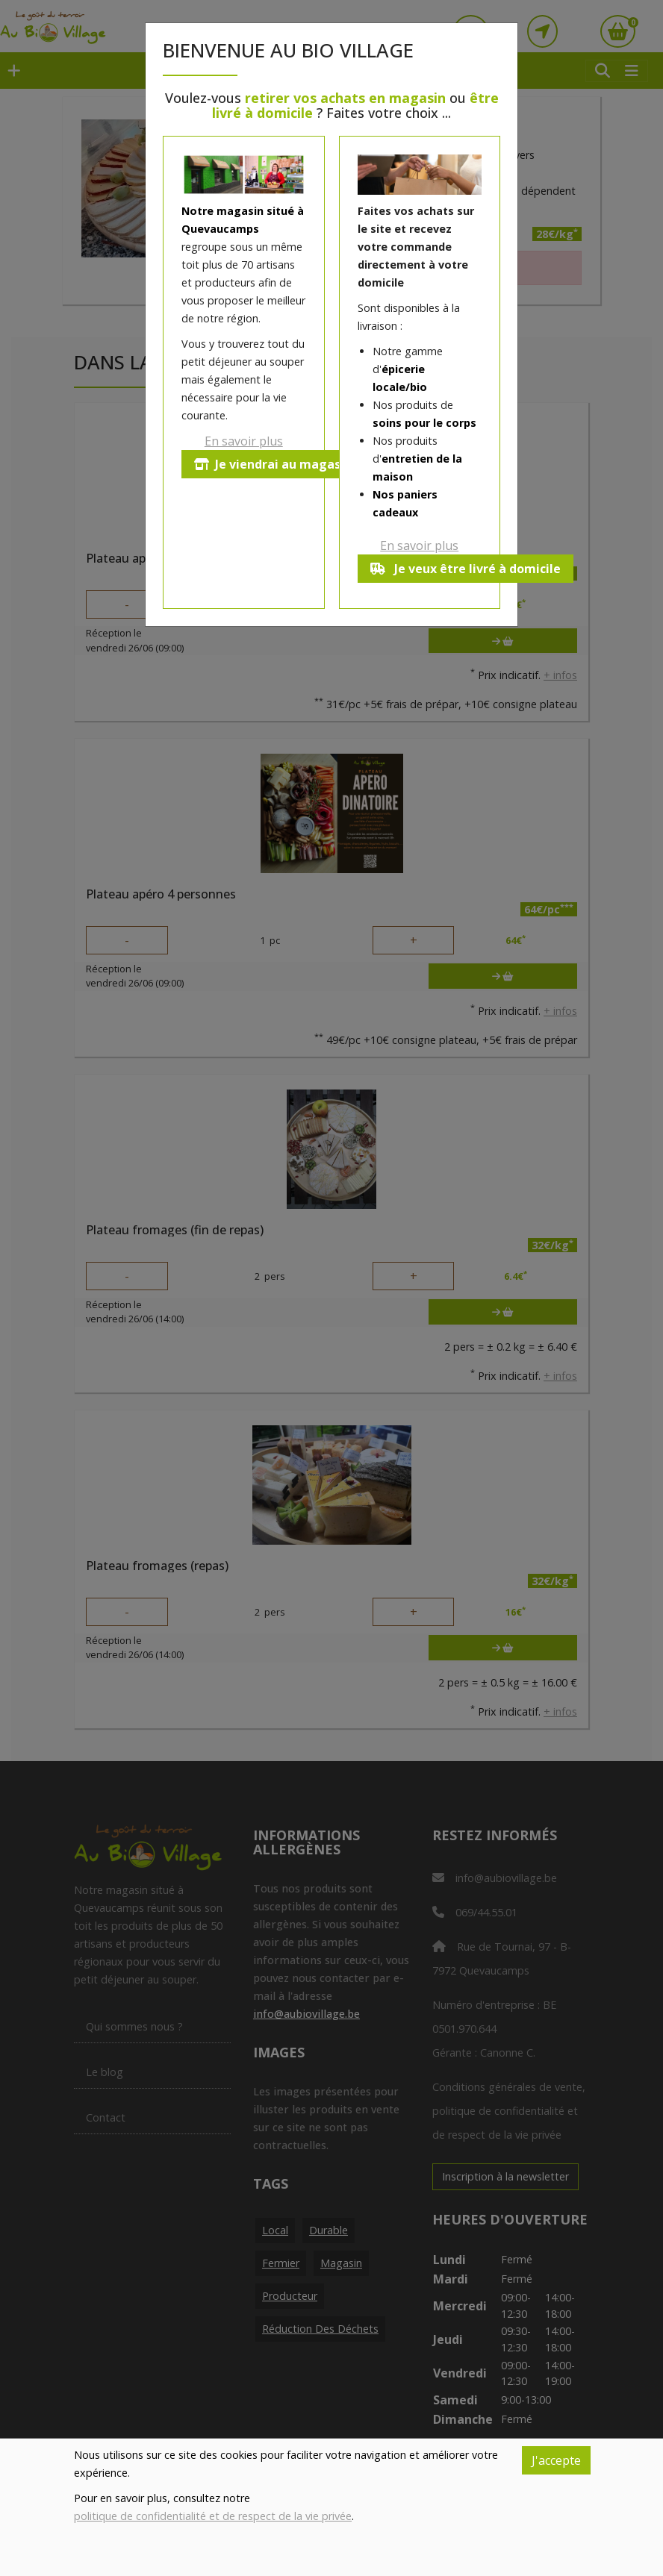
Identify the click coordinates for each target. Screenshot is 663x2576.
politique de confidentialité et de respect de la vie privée (213, 2516)
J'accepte (556, 2460)
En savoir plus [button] (244, 441)
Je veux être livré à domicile (465, 568)
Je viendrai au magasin (273, 464)
